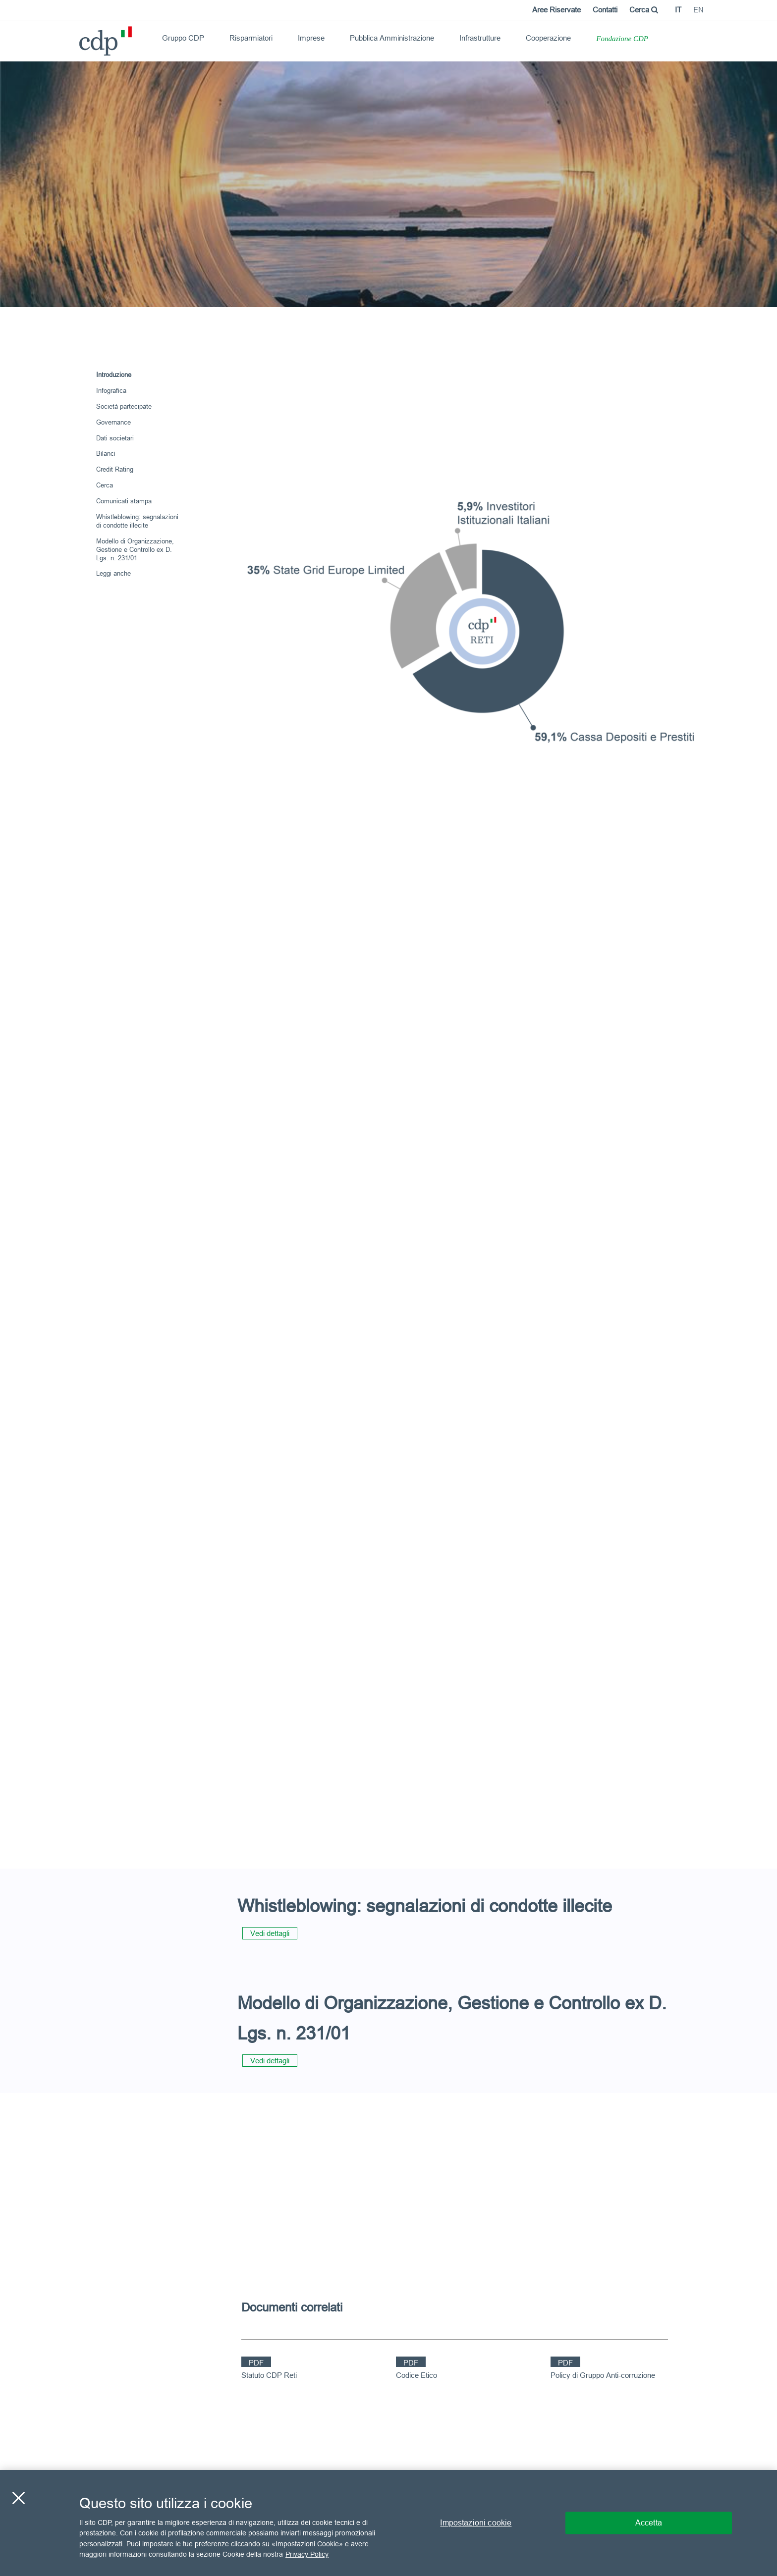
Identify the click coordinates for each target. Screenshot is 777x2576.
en (698, 9)
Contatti (605, 9)
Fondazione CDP (622, 39)
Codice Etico (416, 2375)
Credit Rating (114, 469)
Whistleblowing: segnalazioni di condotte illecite (137, 521)
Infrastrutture (479, 38)
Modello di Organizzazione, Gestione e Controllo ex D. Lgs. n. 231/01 (135, 549)
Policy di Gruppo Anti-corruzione (603, 2375)
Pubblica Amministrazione (392, 38)
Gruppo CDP (183, 38)
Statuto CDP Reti (269, 2375)
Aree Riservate (556, 9)
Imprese (311, 38)
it (678, 9)
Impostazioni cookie (475, 2522)
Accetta (648, 2522)
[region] (388, 2523)
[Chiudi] (18, 2498)
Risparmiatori (251, 38)
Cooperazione (548, 38)
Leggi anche (113, 573)
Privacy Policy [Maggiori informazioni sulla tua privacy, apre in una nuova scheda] (307, 2554)
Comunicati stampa (124, 501)
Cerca (643, 9)
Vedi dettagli (269, 1933)
